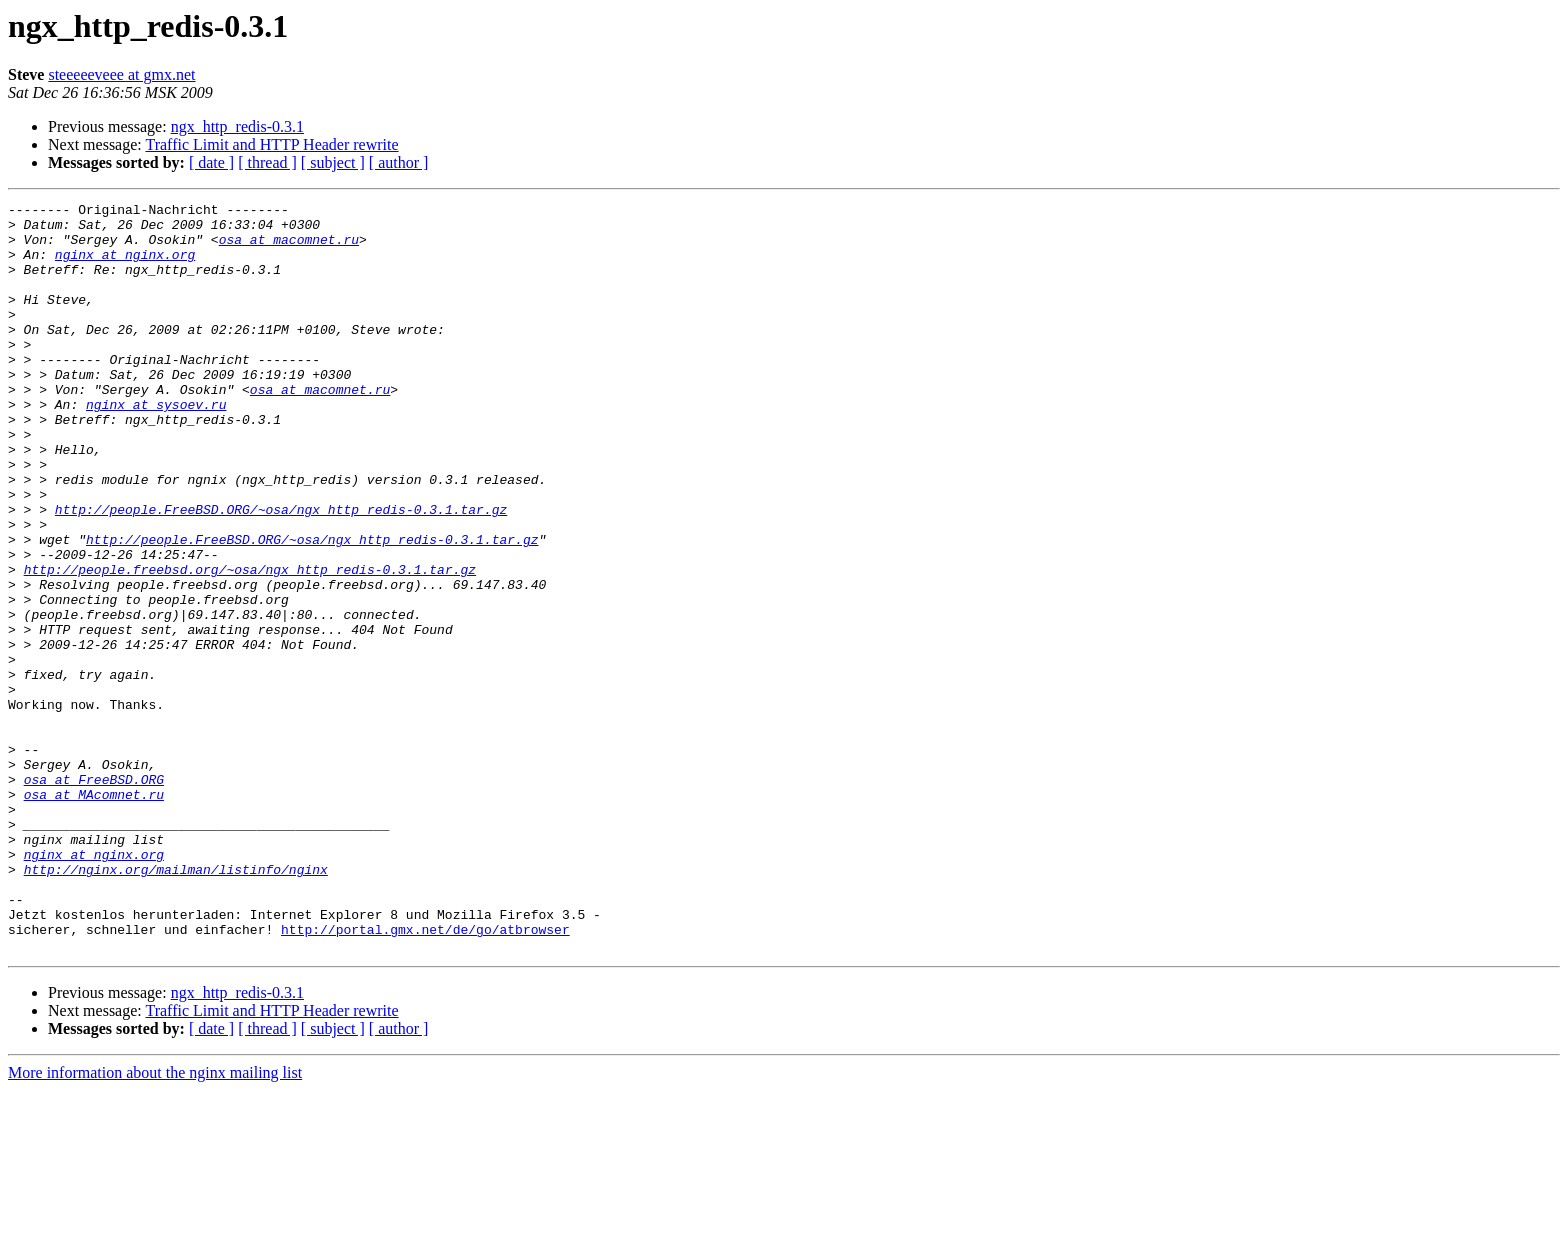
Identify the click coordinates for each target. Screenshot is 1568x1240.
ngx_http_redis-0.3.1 (237, 126)
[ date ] (211, 162)
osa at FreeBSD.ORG (94, 896)
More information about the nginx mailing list (155, 1222)
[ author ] (399, 162)
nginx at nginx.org (125, 266)
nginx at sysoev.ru (156, 446)
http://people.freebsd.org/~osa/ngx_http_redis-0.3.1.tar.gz (250, 644)
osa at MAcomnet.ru (94, 914)
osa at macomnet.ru (289, 248)
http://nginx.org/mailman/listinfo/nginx (176, 1004)
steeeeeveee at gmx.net (121, 74)
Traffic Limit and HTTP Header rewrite (271, 144)
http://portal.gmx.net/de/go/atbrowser (425, 1076)
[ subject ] (333, 162)
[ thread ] (267, 162)
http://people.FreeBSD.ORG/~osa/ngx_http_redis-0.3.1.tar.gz (281, 572)
